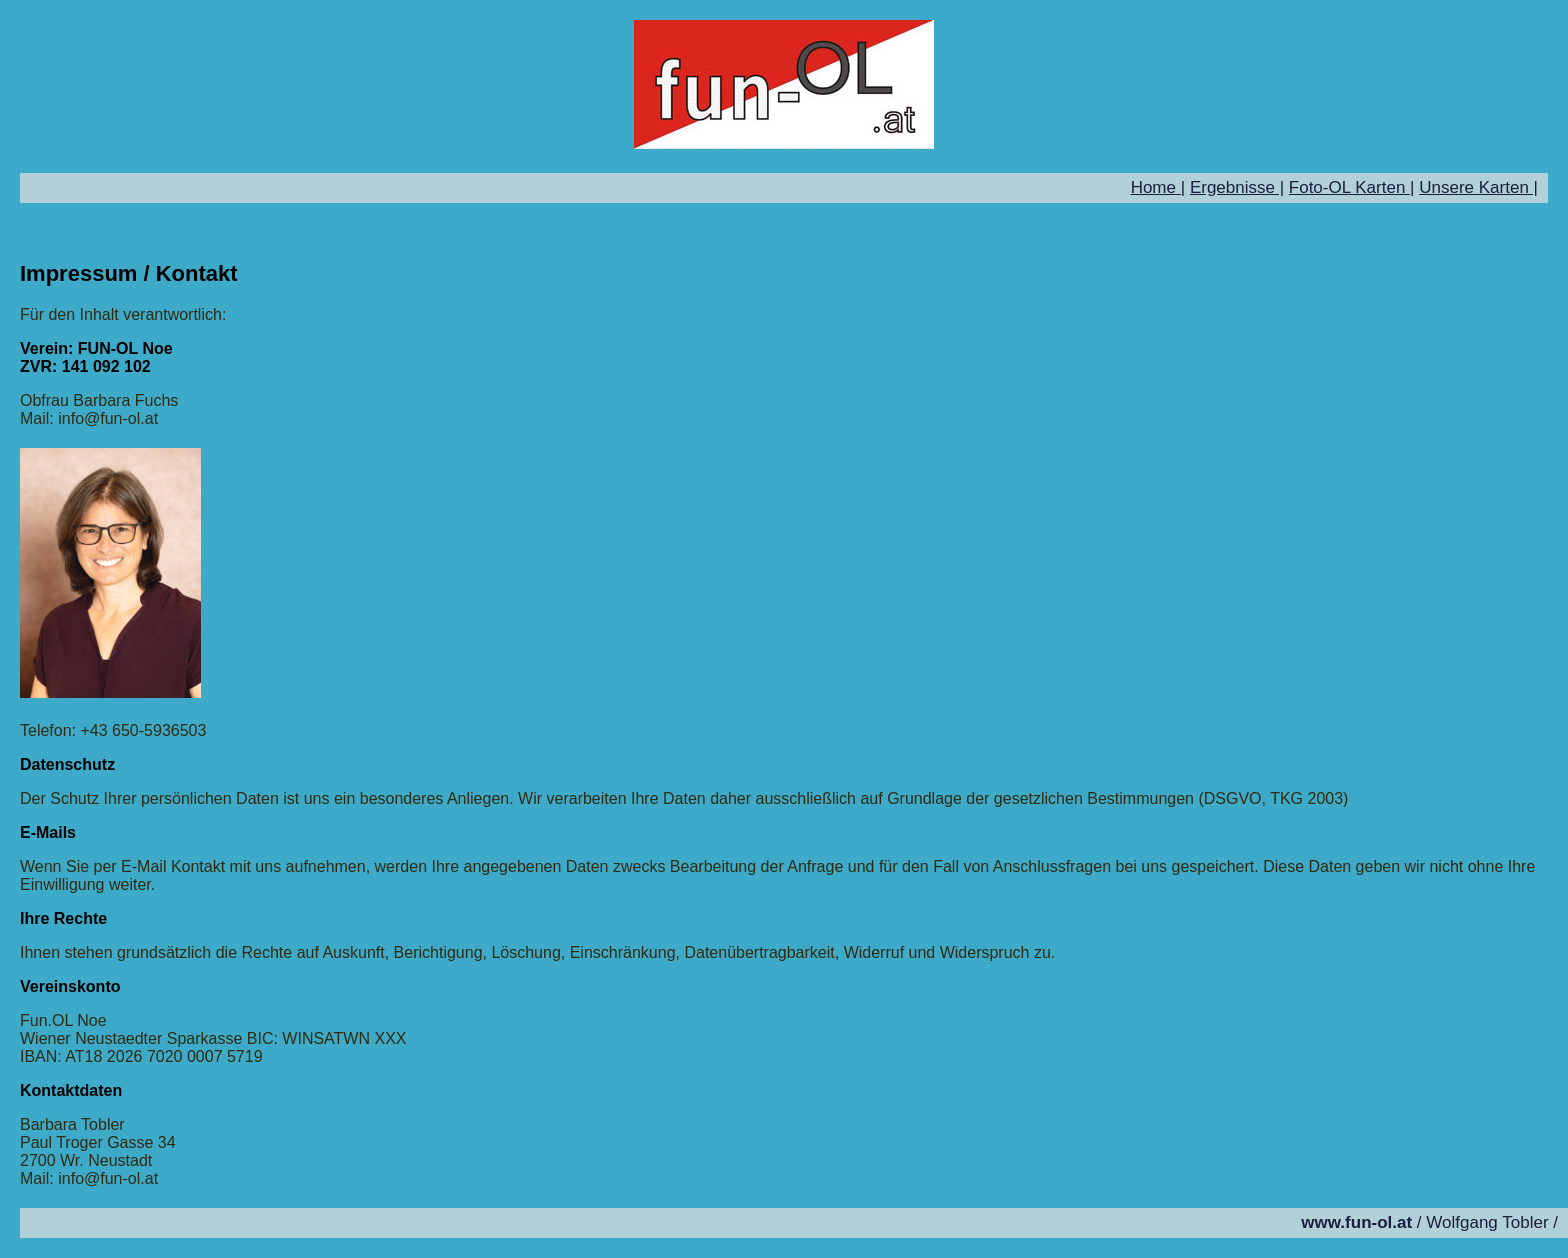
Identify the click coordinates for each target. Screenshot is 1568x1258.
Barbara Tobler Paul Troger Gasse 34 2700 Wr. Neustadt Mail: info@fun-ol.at (98, 1151)
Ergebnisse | (1237, 187)
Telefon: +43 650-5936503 (113, 730)
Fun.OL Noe (63, 1020)
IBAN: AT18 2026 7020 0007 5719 (141, 1056)
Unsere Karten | (1478, 187)
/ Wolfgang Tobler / (1429, 1222)
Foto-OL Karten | (1352, 187)
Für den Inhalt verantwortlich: (123, 314)
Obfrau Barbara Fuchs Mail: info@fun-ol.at (99, 409)
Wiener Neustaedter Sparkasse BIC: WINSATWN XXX (213, 1038)
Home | (1158, 187)
